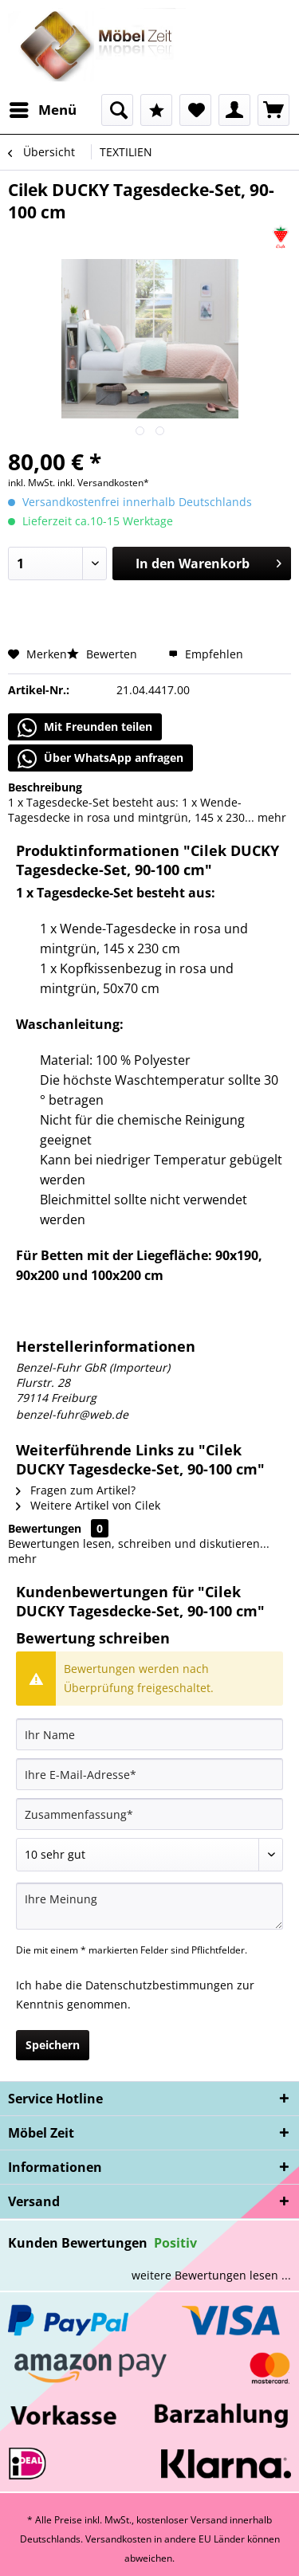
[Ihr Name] (149, 1734)
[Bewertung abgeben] (149, 1854)
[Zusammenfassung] (149, 1814)
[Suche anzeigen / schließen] (117, 110)
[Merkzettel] (195, 110)
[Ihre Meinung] (149, 1906)
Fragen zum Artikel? (76, 1490)
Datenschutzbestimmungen (159, 1985)
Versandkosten (118, 2539)
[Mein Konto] (234, 110)
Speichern (53, 2044)
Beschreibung (45, 787)
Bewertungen (44, 1528)
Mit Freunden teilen (85, 727)
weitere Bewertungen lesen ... (211, 2275)
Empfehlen (205, 654)
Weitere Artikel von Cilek (88, 1505)
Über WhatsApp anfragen (100, 758)
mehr (270, 817)
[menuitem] (42, 110)
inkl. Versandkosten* (103, 482)
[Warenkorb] (273, 110)
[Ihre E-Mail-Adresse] (149, 1774)
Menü (43, 108)
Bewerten (103, 654)
